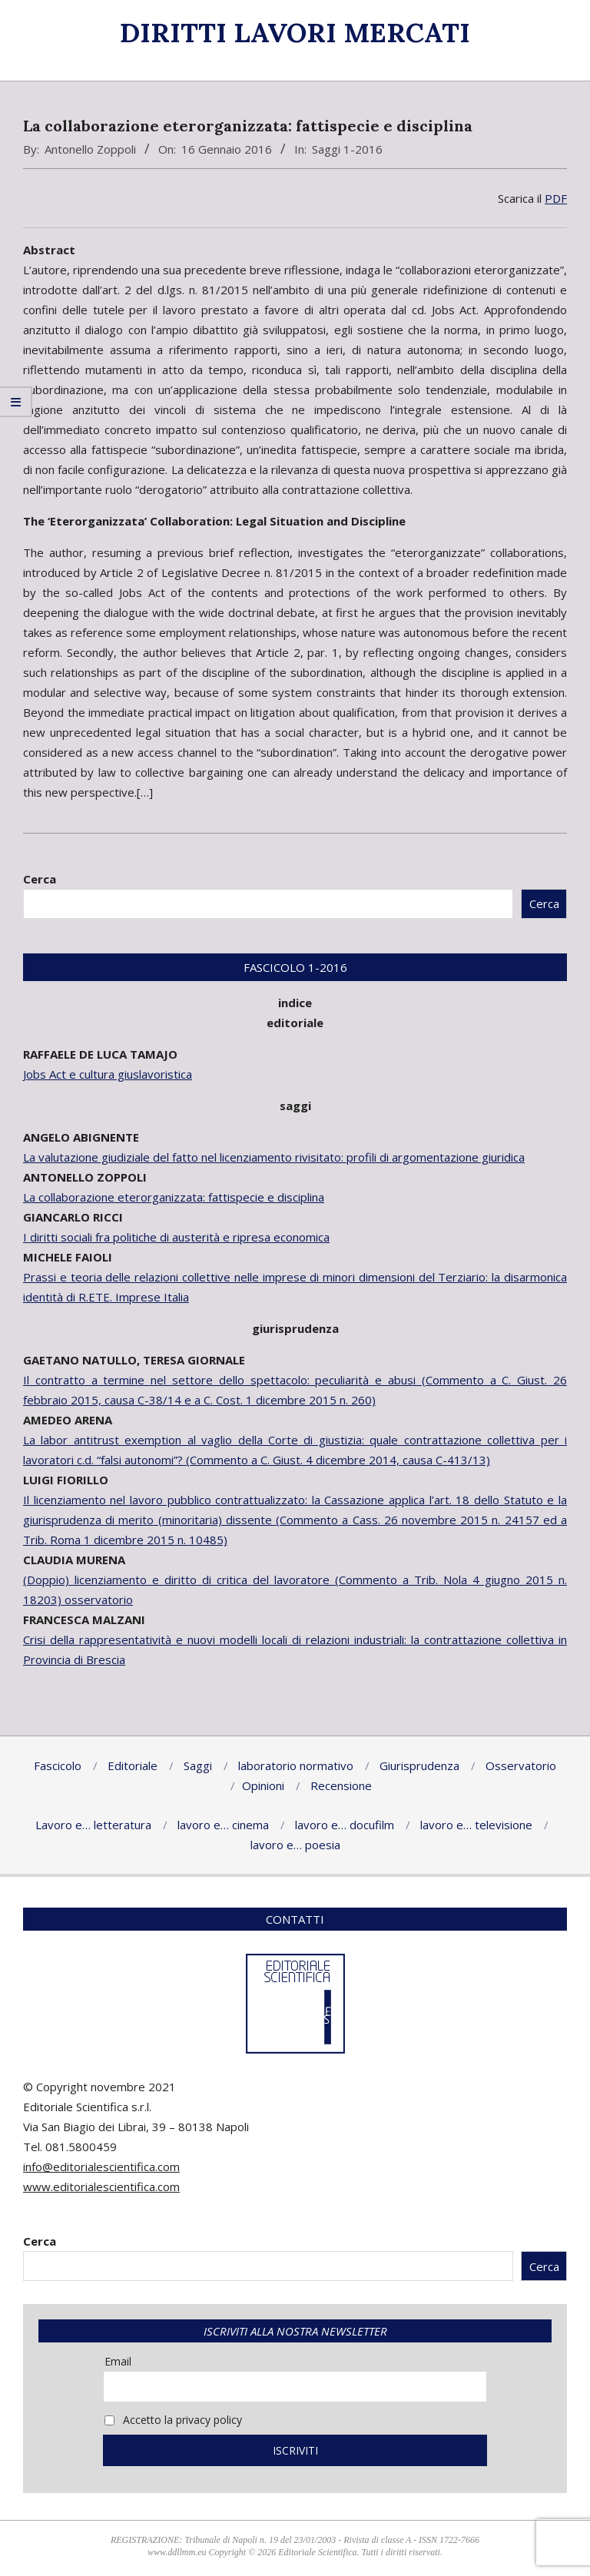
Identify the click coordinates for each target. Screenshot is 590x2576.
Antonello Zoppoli (90, 149)
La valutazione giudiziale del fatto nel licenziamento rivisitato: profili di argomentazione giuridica (274, 1157)
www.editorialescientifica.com (101, 2186)
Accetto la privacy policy (173, 2419)
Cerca (39, 879)
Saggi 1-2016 (347, 149)
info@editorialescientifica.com (101, 2166)
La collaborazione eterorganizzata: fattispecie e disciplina (173, 1197)
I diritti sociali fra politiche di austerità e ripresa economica (176, 1237)
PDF (556, 198)
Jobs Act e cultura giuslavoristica (107, 1074)
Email (117, 2361)
